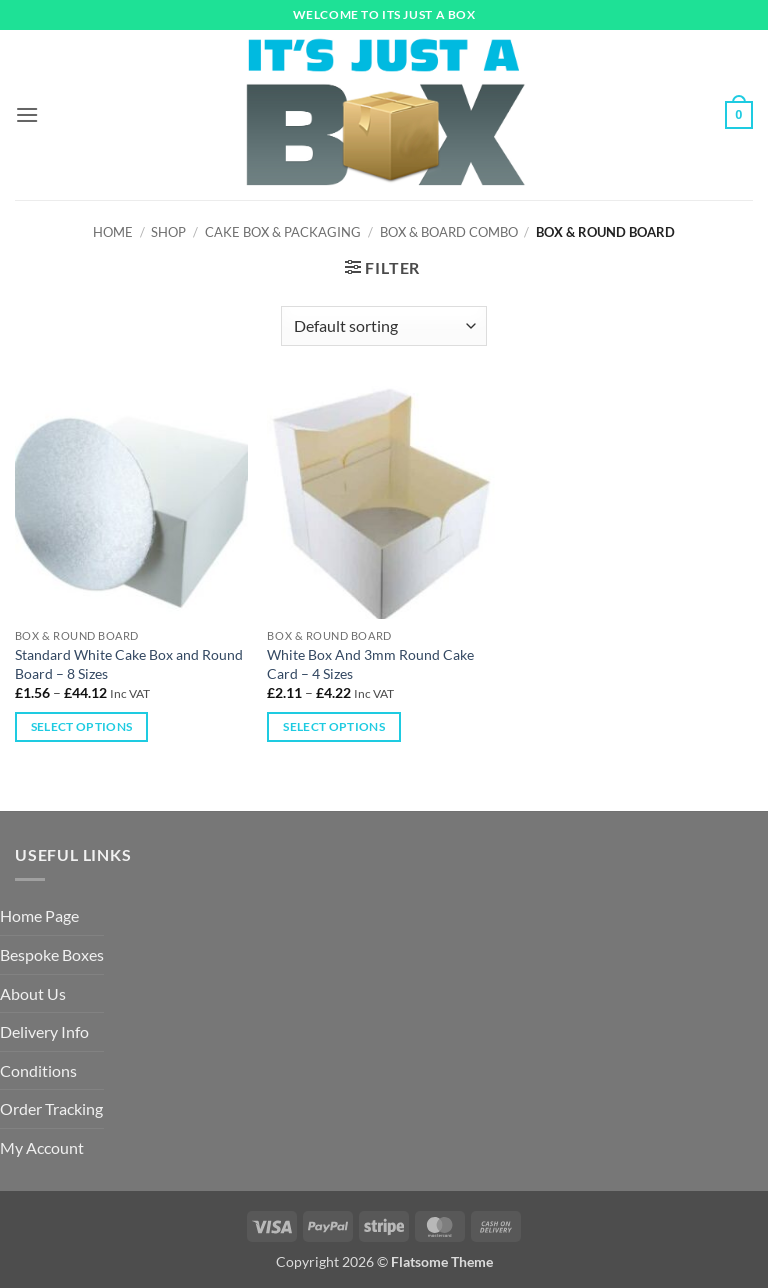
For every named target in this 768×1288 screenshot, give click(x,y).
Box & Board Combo (449, 232)
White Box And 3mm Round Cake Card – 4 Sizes (370, 664)
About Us (33, 993)
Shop (168, 232)
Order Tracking (51, 1108)
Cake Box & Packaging (283, 232)
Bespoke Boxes (52, 954)
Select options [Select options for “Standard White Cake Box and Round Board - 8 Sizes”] (82, 726)
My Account (42, 1147)
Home (113, 232)
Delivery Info (44, 1031)
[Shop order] (383, 326)
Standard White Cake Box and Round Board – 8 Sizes (129, 664)
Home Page (39, 915)
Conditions (38, 1070)
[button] (27, 114)
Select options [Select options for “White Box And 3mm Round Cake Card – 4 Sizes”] (334, 726)
